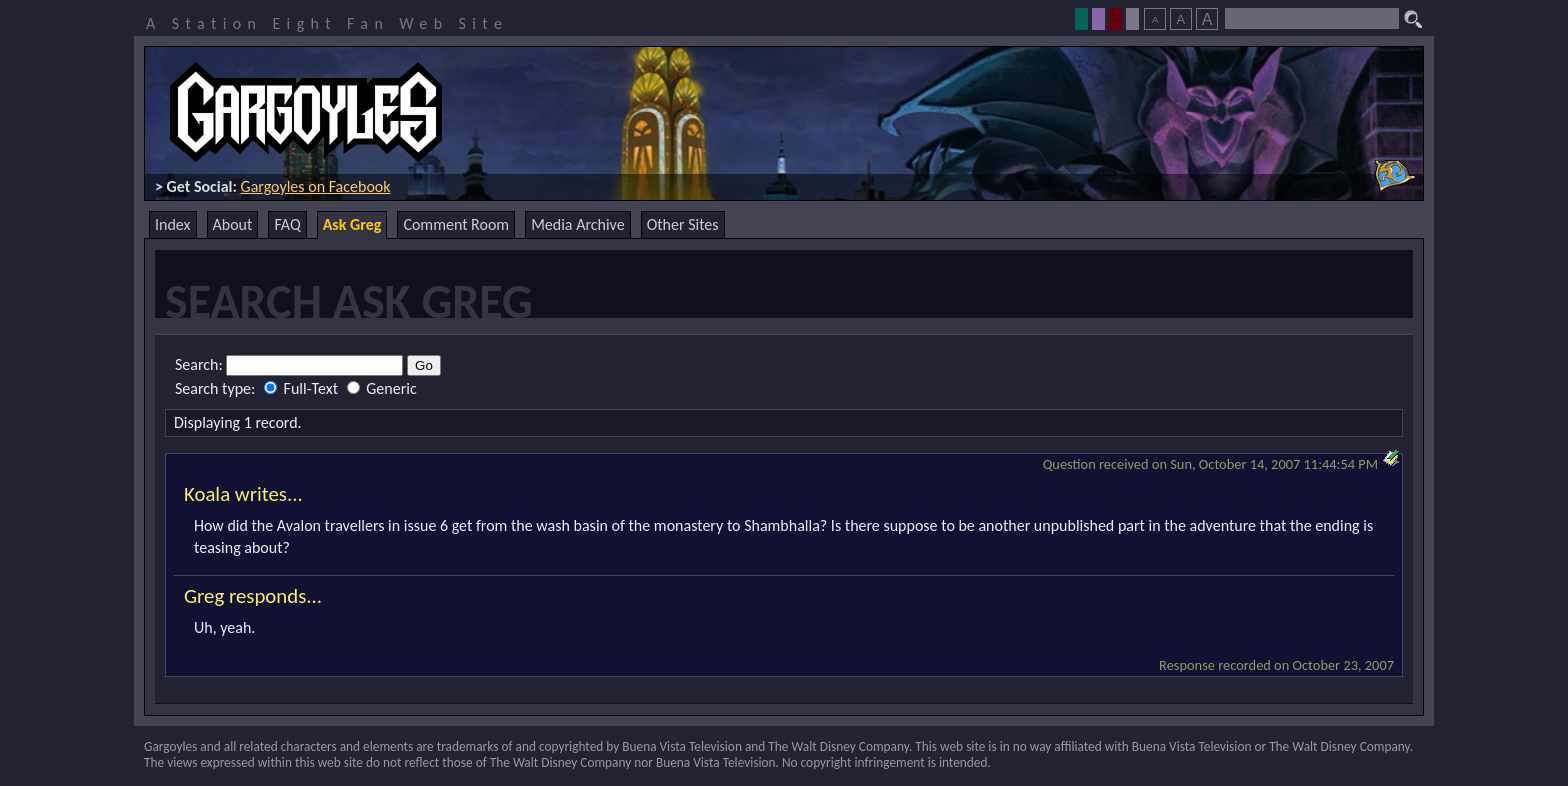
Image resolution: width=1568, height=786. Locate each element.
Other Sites (683, 224)
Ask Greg (352, 224)
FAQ (287, 224)
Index (173, 224)
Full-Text (303, 388)
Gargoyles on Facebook (316, 186)
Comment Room (456, 224)
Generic (382, 388)
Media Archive (577, 224)
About (233, 224)
